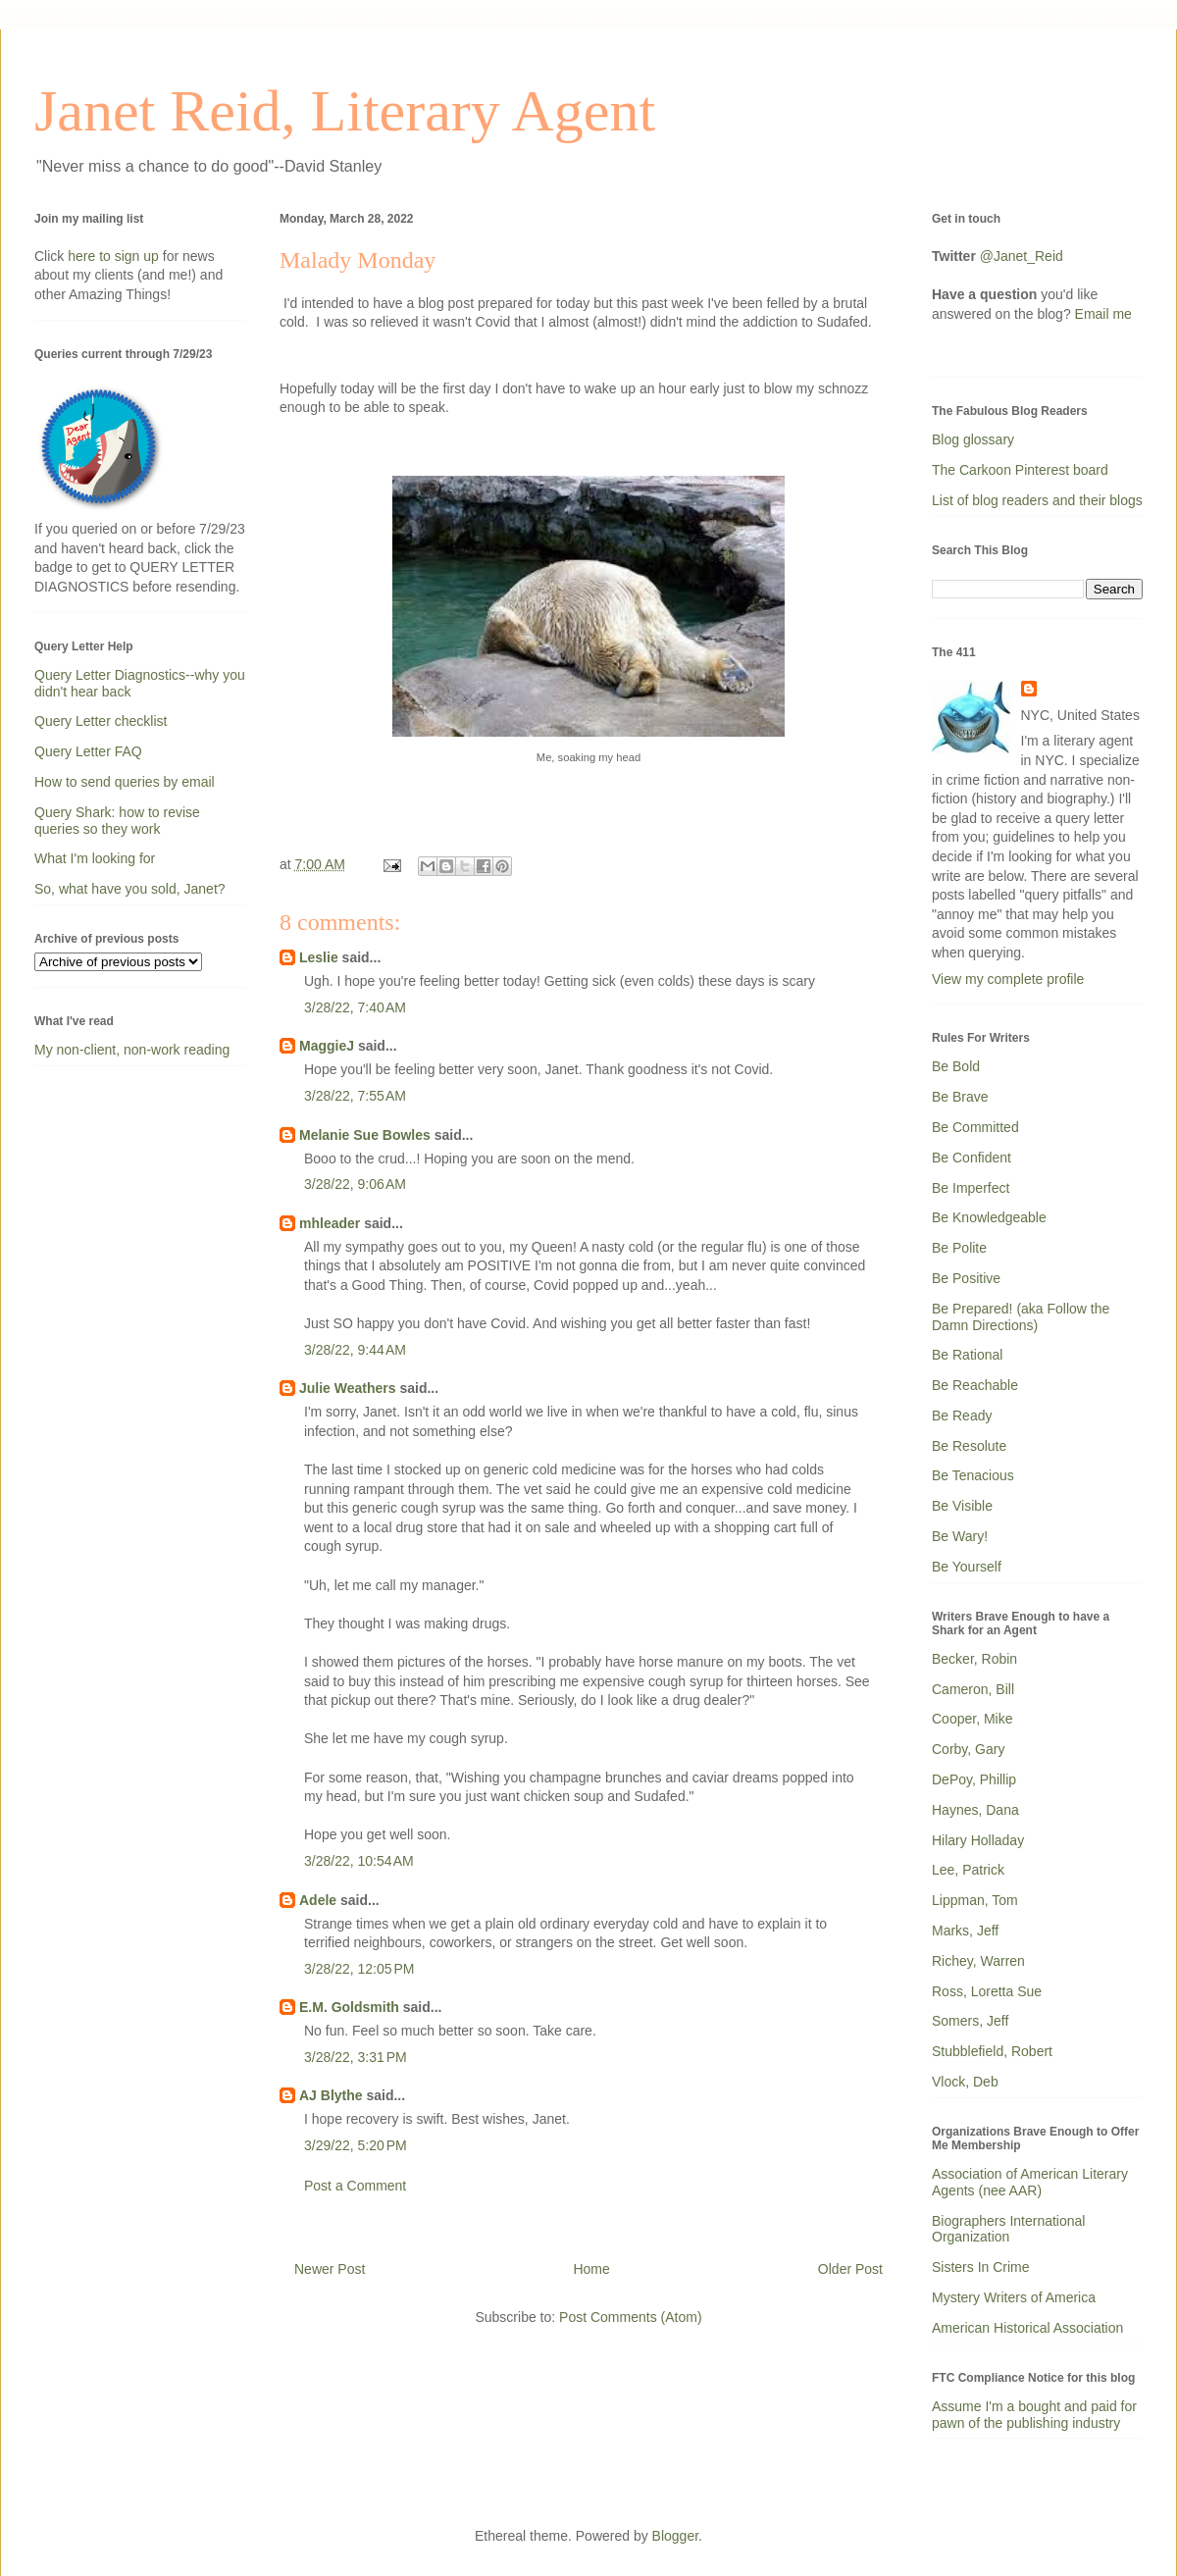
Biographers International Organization (1008, 2229)
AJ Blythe (331, 2095)
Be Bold (956, 1066)
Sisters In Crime (981, 2267)
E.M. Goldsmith (349, 2007)
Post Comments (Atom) (630, 2317)
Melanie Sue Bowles (365, 1135)
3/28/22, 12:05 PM (359, 1969)
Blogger (675, 2536)
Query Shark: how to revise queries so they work (117, 820)
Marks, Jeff (965, 1930)
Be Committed (975, 1127)
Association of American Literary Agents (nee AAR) (1030, 2182)
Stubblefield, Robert (992, 2051)
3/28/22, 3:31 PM (355, 2057)
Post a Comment (355, 2185)
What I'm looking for (94, 858)
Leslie (318, 957)
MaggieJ (326, 1046)
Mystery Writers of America (1014, 2297)
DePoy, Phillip (974, 1779)
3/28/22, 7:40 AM (355, 1007)
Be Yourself (966, 1566)
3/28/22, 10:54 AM (359, 1861)
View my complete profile (1008, 979)
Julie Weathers (347, 1388)
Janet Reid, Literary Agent (344, 110)
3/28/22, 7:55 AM (355, 1096)
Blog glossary (973, 439)
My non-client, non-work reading (132, 1049)
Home (591, 2269)
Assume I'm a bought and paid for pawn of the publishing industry (1034, 2414)
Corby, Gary (968, 1749)
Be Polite (959, 1248)
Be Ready (962, 1415)
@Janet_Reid (1021, 256)
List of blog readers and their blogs (1037, 500)
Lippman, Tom (975, 1900)
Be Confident (971, 1157)
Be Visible (962, 1506)
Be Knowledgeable (989, 1217)
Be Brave (960, 1097)
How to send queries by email (124, 782)
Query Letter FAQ (88, 751)
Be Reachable (975, 1385)
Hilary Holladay (978, 1840)
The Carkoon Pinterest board (1020, 470)
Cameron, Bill (973, 1689)
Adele (317, 1900)
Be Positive (966, 1278)
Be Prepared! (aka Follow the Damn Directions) (1020, 1317)
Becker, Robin (974, 1659)
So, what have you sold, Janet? (130, 889)
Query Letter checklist (100, 721)
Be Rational (967, 1355)
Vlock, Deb (965, 2081)
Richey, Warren (978, 1961)
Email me (1103, 314)
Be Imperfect (970, 1188)
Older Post (850, 2269)
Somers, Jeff (970, 2021)
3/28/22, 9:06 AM (355, 1184)
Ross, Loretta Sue (987, 1991)
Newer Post (329, 2269)
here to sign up (115, 256)
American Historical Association (1027, 2328)
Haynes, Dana (975, 1810)
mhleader (329, 1223)
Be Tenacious (973, 1475)
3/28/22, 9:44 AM (355, 1350)
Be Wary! (960, 1536)
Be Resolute (969, 1446)
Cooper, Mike (972, 1718)
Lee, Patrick (968, 1870)
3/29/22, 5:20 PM (355, 2145)
